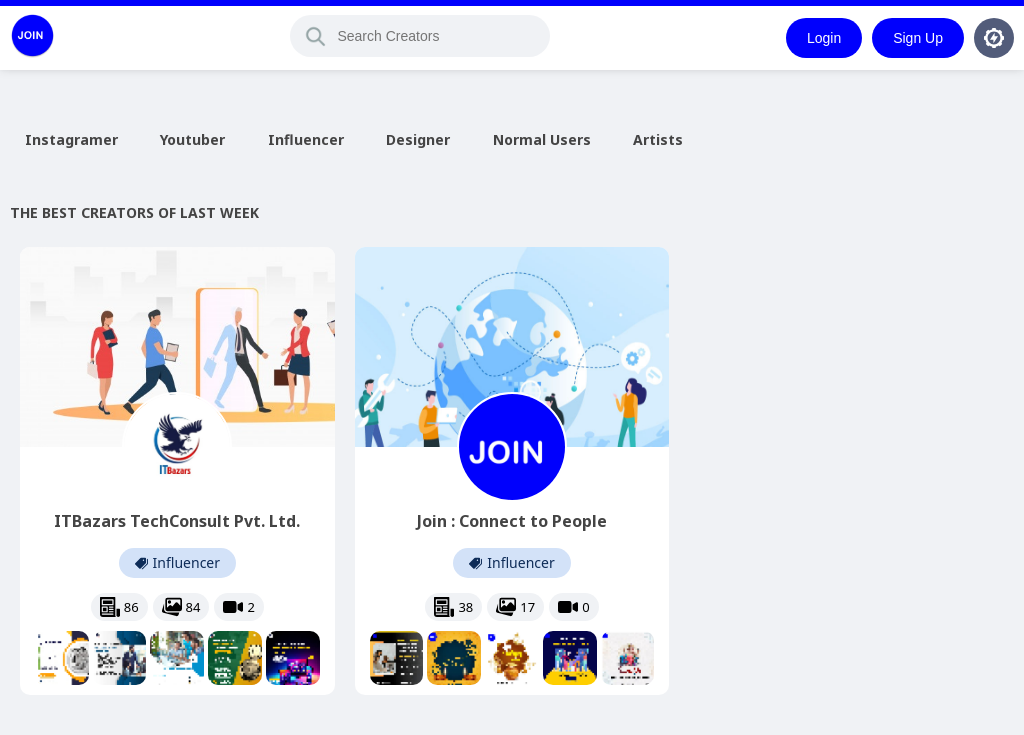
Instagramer (71, 139)
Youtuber (192, 139)
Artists (658, 139)
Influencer (306, 139)
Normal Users (542, 139)
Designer (418, 139)
